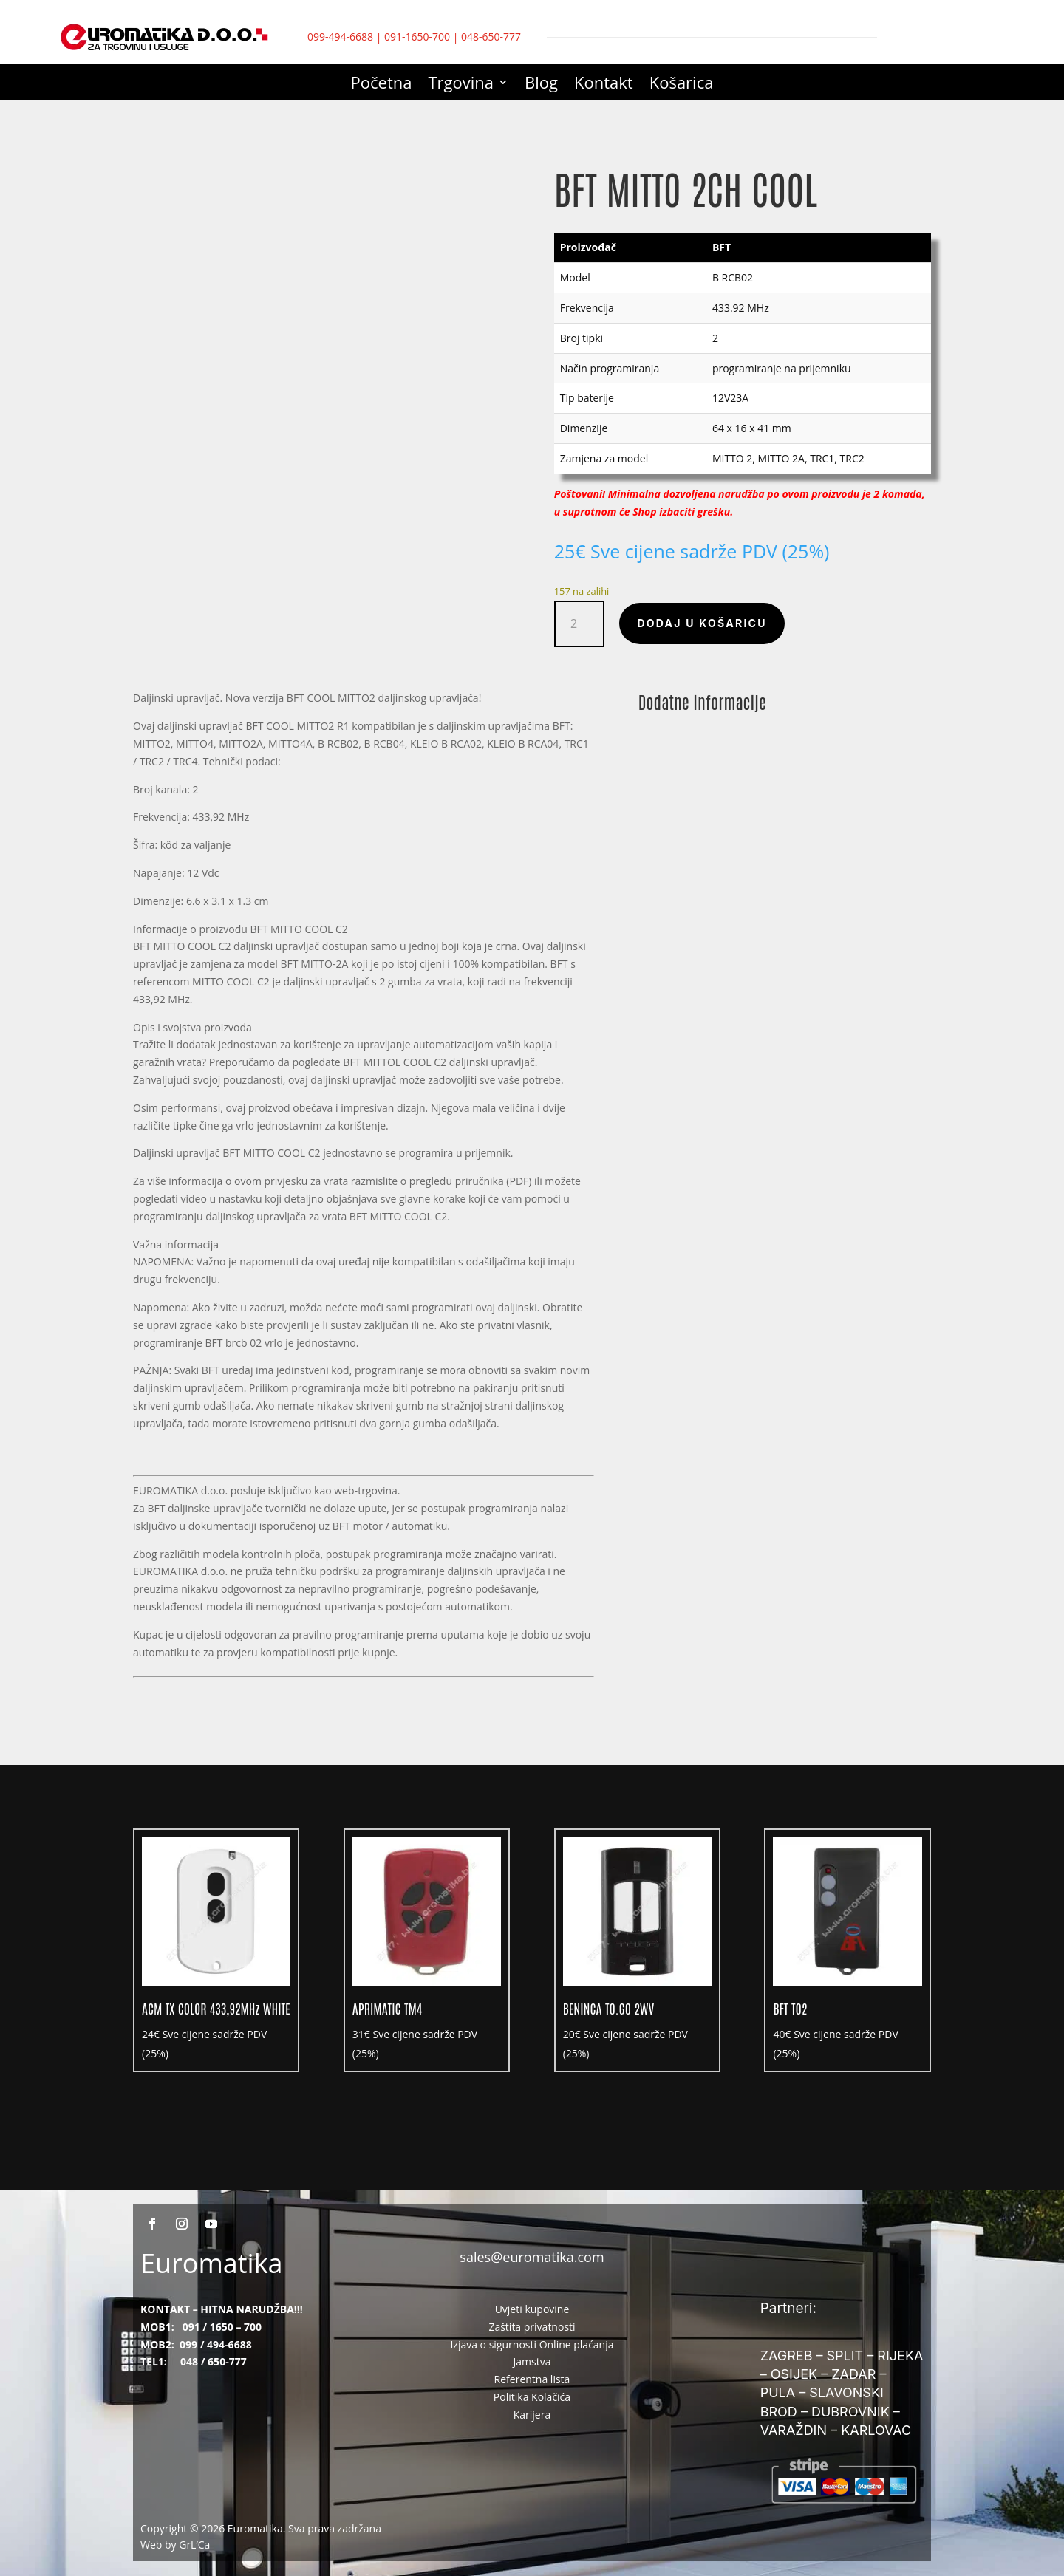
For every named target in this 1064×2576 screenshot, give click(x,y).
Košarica (681, 85)
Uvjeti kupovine (532, 2309)
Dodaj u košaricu (701, 623)
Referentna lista (532, 2379)
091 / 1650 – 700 (222, 2327)
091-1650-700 (417, 37)
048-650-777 (491, 37)
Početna (381, 85)
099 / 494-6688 (216, 2344)
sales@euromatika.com (532, 2257)
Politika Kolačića (532, 2397)
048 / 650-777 (213, 2361)
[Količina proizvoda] (579, 624)
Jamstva (532, 2361)
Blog (541, 85)
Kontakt (603, 85)
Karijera (532, 2415)
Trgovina (461, 85)
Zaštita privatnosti (531, 2327)
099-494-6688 (340, 37)
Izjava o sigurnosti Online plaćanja (531, 2344)
